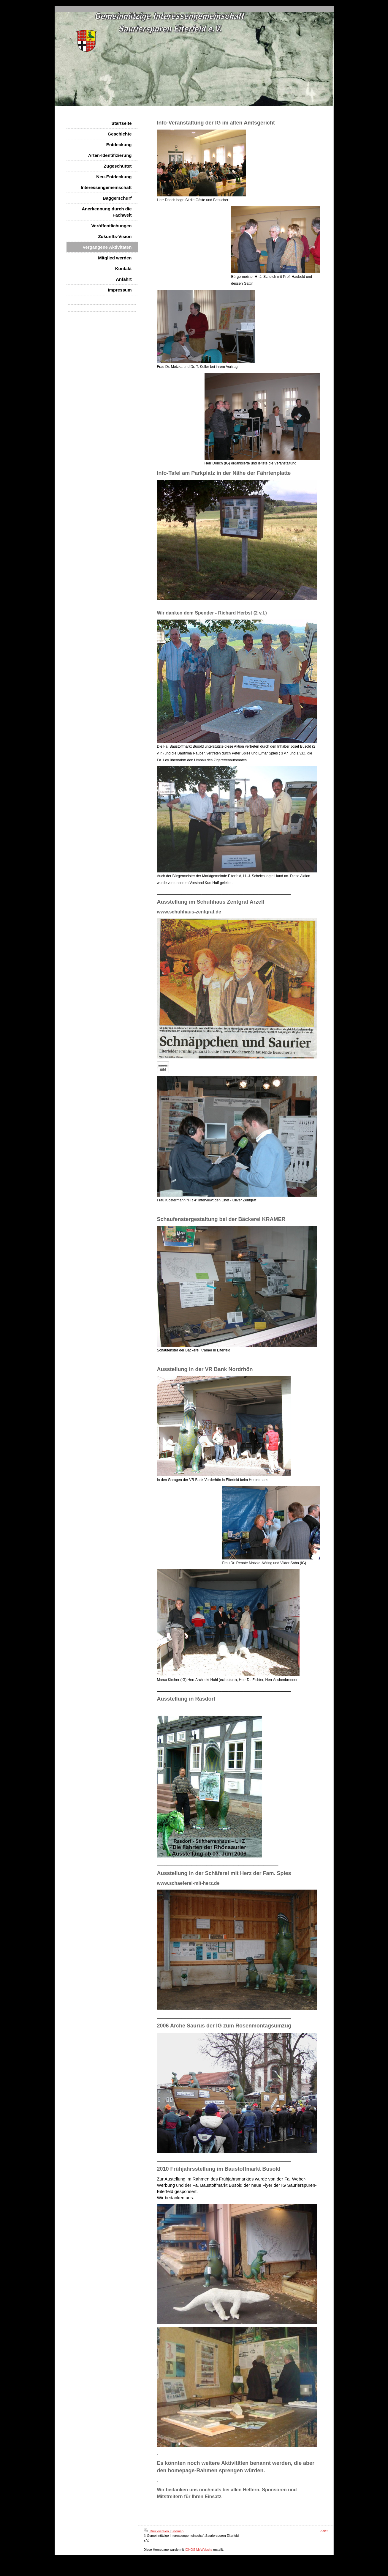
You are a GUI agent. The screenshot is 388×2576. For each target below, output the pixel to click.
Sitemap (177, 2531)
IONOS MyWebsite (198, 2549)
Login (324, 2530)
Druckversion (157, 2531)
